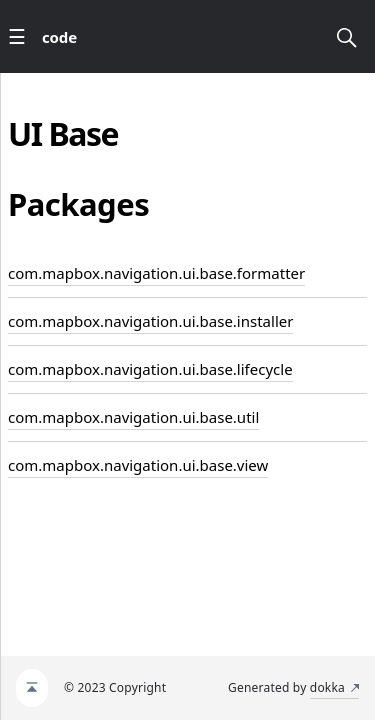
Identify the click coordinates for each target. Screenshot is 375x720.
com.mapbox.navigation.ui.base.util (133, 417)
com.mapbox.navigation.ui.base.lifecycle (150, 369)
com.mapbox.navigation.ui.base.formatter (156, 273)
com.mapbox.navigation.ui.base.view (138, 465)
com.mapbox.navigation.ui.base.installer (150, 321)
